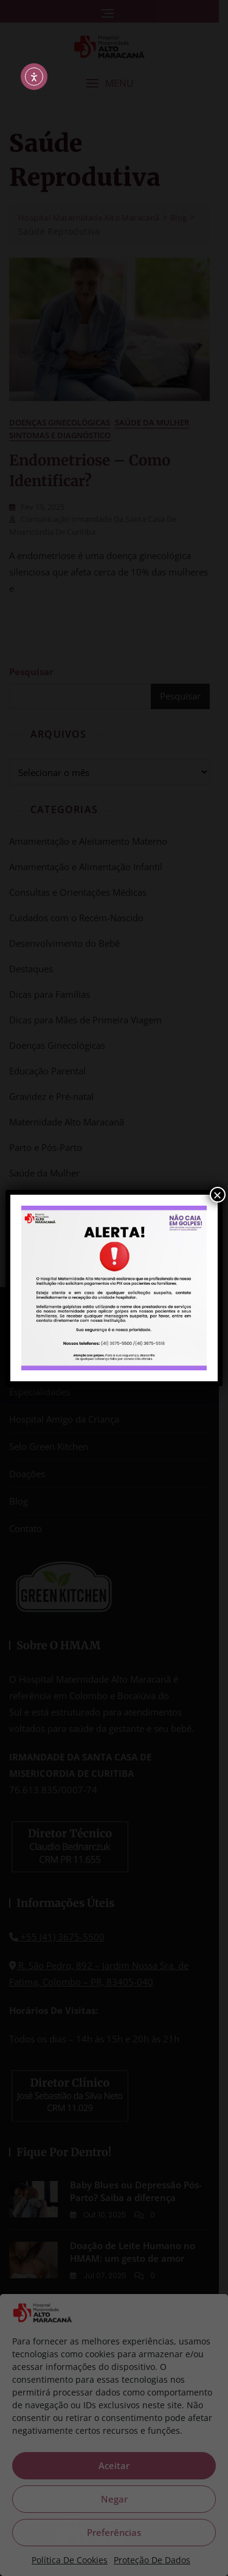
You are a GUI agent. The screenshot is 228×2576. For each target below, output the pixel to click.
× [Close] (217, 1195)
